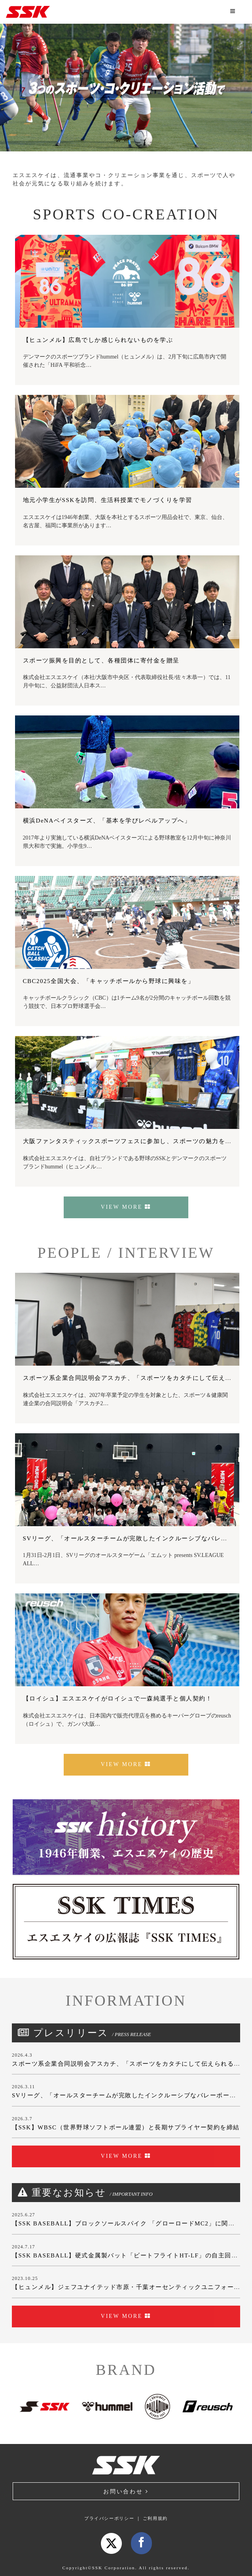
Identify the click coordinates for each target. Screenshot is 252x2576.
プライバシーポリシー (109, 2518)
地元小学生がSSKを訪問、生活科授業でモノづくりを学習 (107, 500)
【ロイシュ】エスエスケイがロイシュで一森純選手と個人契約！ (117, 1698)
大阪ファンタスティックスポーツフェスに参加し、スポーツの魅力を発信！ (134, 1141)
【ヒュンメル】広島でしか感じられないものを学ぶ (98, 340)
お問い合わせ (126, 2492)
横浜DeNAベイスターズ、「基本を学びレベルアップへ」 (107, 820)
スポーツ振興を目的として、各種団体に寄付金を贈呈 (101, 660)
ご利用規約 (155, 2518)
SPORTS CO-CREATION (126, 214)
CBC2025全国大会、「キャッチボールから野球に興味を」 (109, 981)
